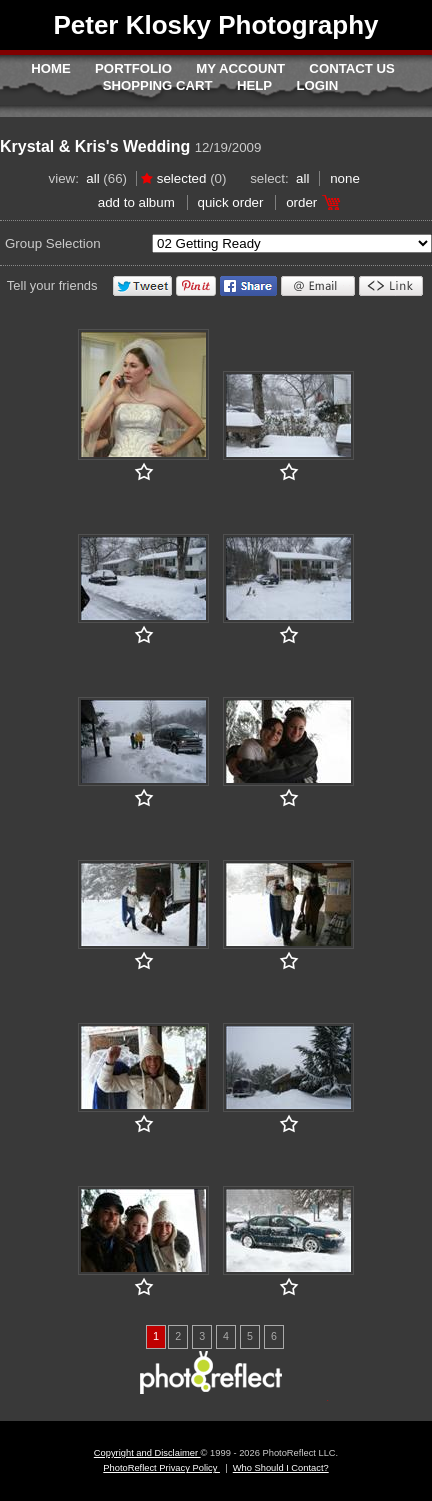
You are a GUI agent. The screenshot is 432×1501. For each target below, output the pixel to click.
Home (51, 68)
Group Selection (53, 243)
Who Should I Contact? (281, 1468)
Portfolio (133, 68)
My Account (240, 68)
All (92, 178)
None (345, 178)
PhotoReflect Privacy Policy (161, 1468)
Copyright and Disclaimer (147, 1453)
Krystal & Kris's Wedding (95, 146)
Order (301, 202)
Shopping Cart (158, 85)
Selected (182, 178)
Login (318, 85)
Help (254, 85)
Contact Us (351, 68)
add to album (136, 202)
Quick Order (231, 202)
